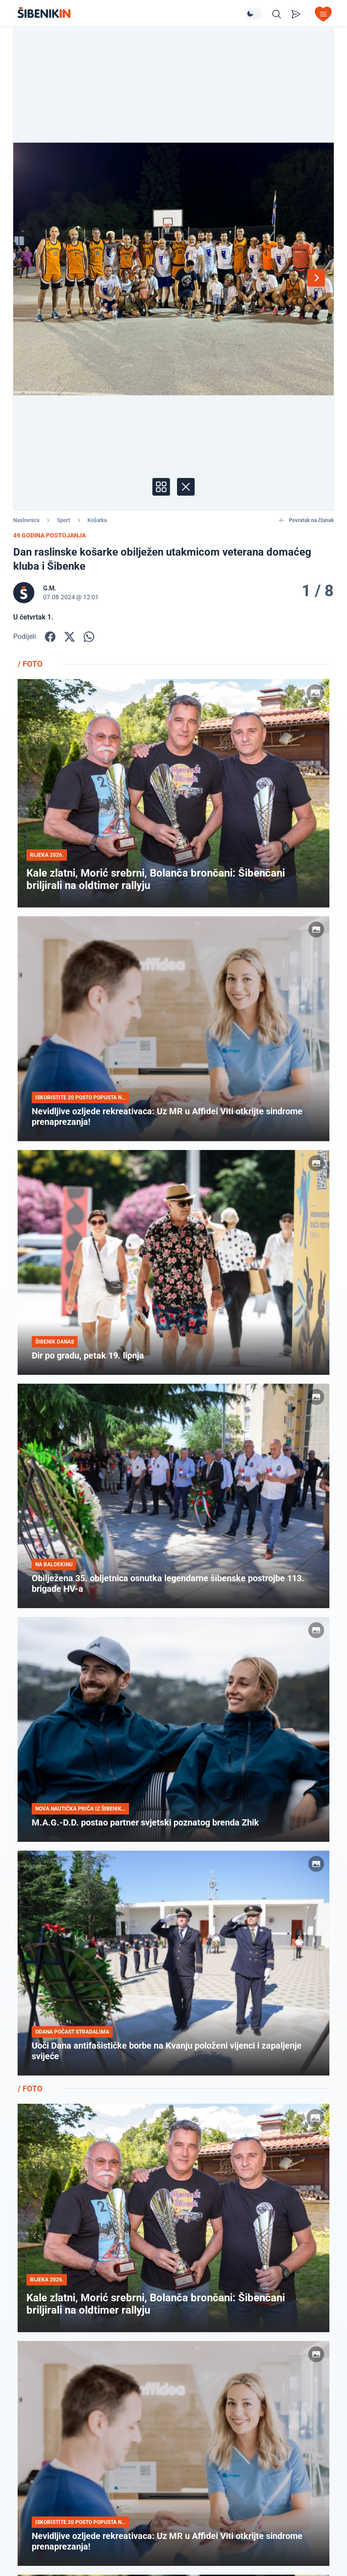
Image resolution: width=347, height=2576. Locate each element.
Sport (63, 520)
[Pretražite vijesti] (276, 14)
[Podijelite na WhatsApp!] (89, 636)
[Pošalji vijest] (296, 14)
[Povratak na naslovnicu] (131, 12)
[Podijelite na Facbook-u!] (50, 636)
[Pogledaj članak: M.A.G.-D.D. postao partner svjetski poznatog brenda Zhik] (173, 1729)
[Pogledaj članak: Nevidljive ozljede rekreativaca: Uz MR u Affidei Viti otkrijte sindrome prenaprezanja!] (173, 1028)
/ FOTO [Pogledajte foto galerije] (30, 663)
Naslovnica (26, 520)
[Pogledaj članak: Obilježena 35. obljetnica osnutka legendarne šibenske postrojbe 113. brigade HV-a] (173, 1496)
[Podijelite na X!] (69, 636)
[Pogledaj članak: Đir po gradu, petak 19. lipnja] (173, 1262)
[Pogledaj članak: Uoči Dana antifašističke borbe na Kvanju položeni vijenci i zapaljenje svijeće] (173, 1963)
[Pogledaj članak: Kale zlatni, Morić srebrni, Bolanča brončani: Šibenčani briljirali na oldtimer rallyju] (173, 793)
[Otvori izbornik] (323, 14)
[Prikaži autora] (71, 592)
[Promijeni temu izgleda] (253, 13)
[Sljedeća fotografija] (316, 278)
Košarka (97, 520)
